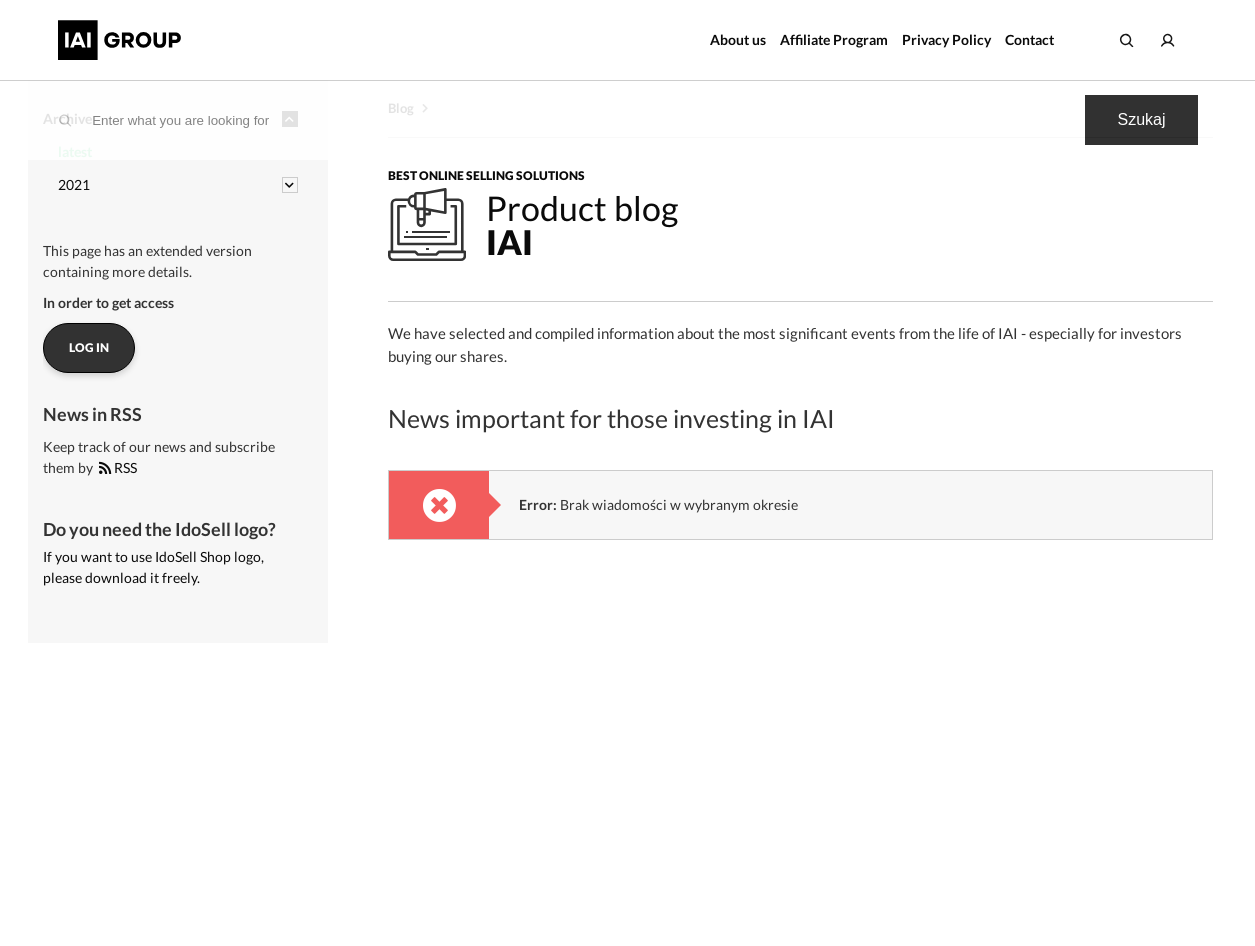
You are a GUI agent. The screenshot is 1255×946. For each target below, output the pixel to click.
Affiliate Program (834, 39)
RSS (118, 467)
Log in (89, 347)
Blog (401, 108)
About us (738, 39)
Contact (1029, 39)
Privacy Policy (946, 39)
